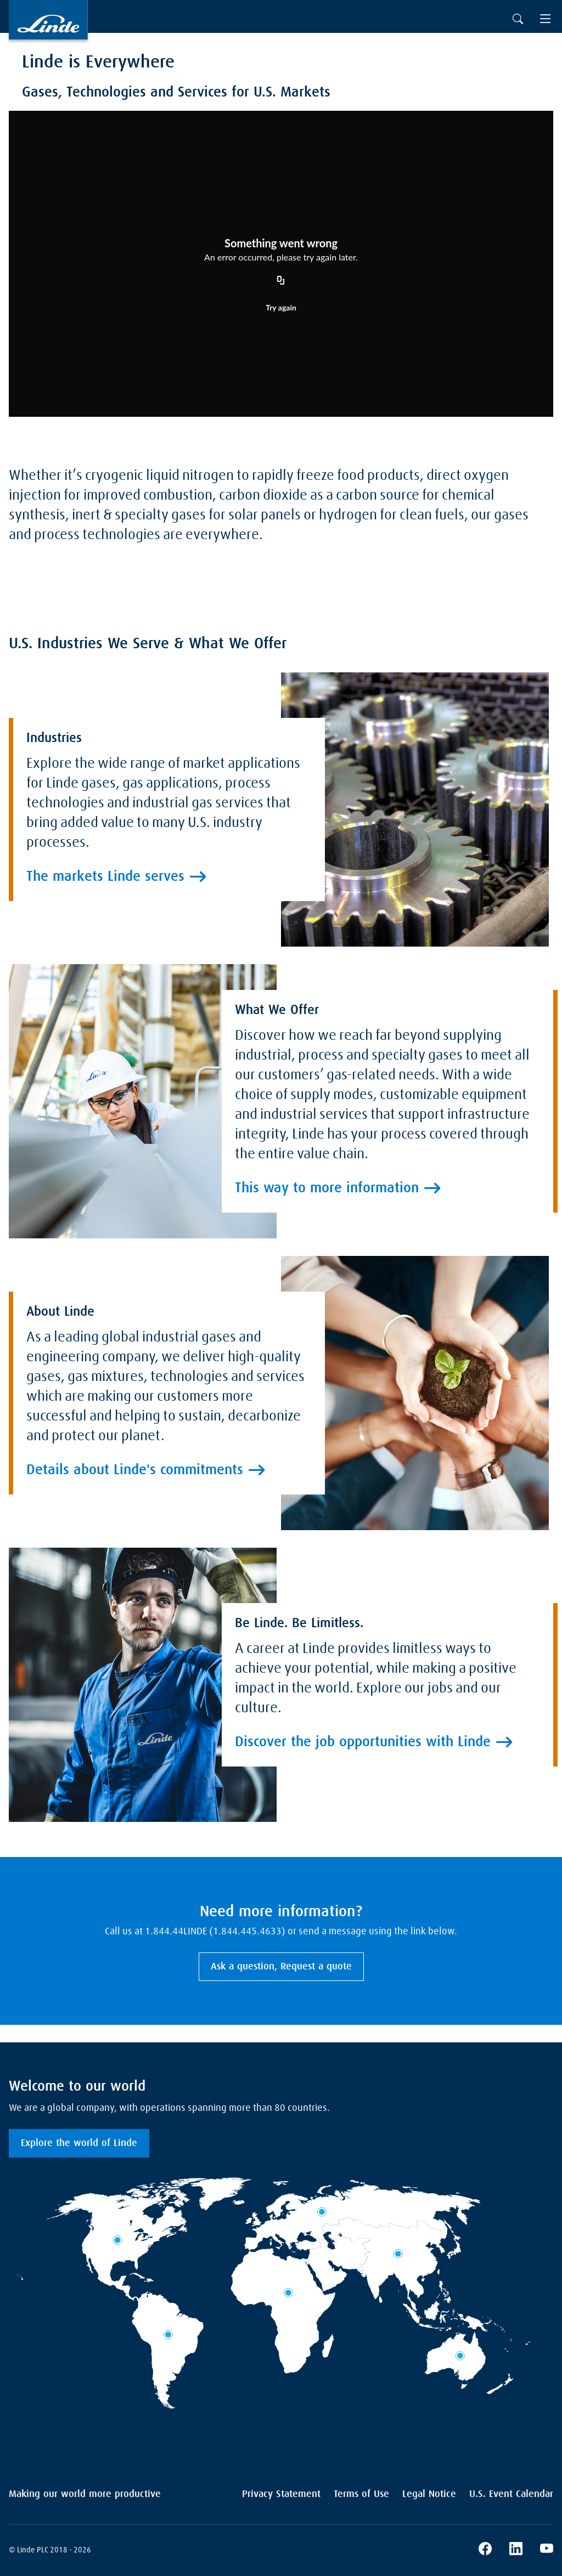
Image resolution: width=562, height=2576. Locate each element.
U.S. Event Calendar (511, 2494)
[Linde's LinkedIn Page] (515, 2550)
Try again (281, 307)
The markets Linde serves (105, 1041)
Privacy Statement (281, 2494)
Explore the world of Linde (79, 2143)
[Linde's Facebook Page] (485, 2550)
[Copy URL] (281, 281)
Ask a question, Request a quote (281, 1967)
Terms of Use (361, 2494)
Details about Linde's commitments (134, 1576)
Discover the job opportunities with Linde (363, 1936)
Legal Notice (429, 2494)
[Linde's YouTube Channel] (546, 2550)
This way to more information (327, 1264)
